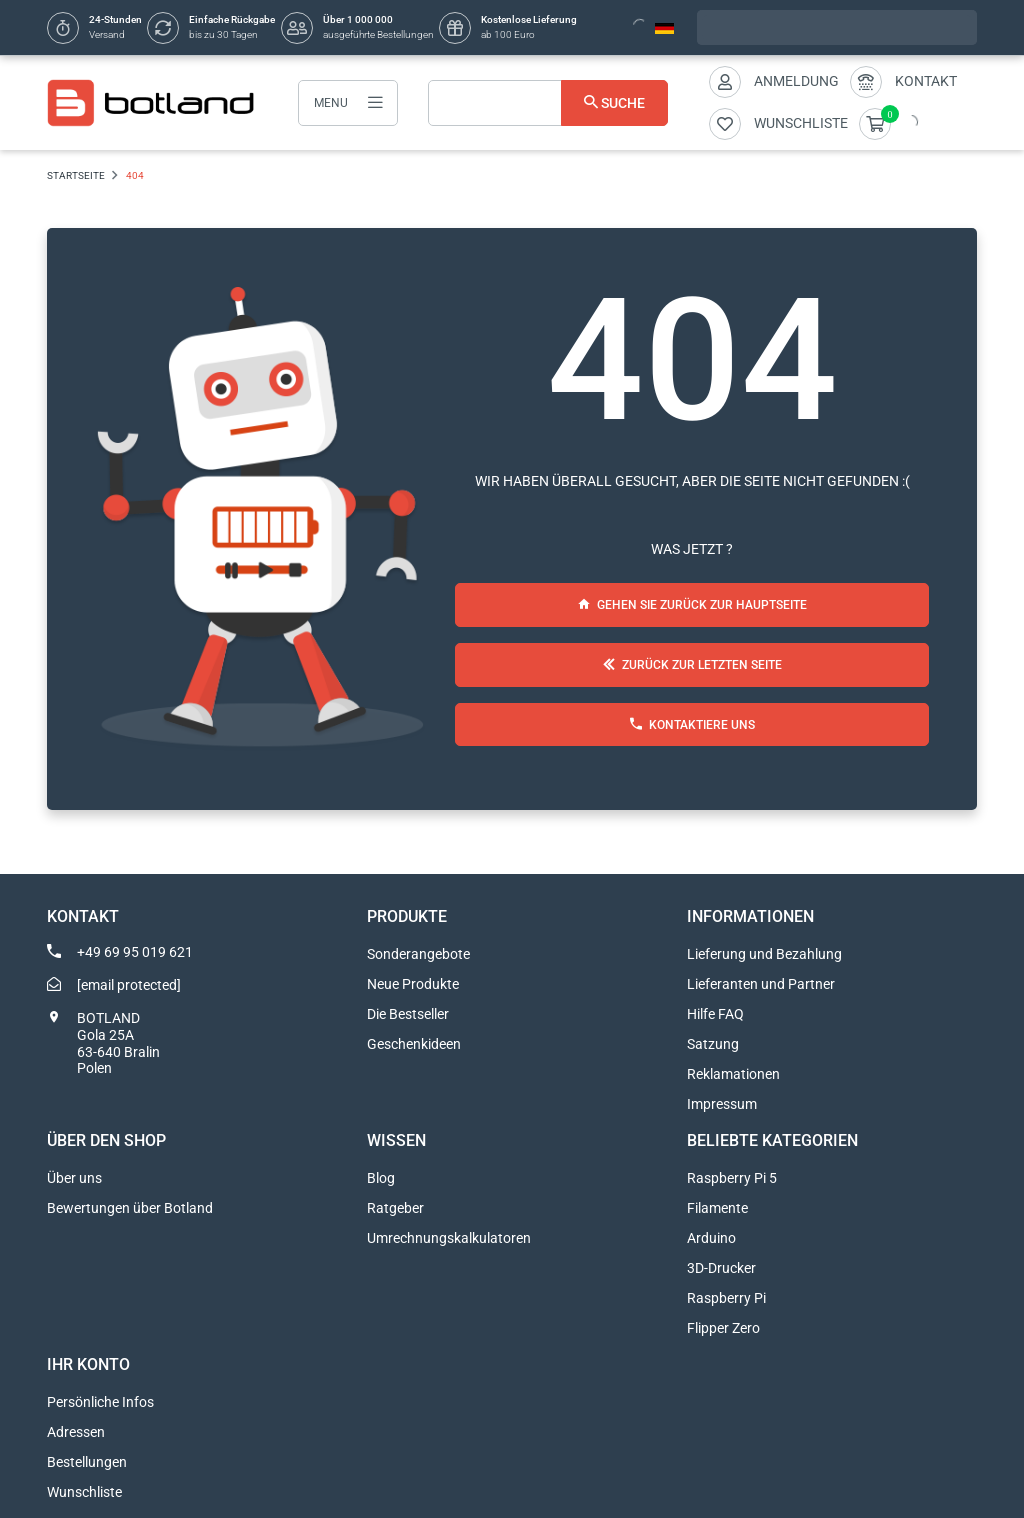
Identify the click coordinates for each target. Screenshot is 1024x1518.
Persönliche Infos (100, 1402)
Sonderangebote (418, 954)
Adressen (76, 1432)
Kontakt (926, 81)
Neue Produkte (413, 984)
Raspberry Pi (726, 1298)
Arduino (711, 1238)
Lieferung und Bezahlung (764, 954)
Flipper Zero (723, 1328)
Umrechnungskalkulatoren (449, 1238)
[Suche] (548, 103)
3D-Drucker (721, 1268)
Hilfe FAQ (715, 1014)
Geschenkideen (414, 1044)
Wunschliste (84, 1492)
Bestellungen (87, 1462)
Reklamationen (733, 1074)
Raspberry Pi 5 (732, 1178)
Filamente (717, 1208)
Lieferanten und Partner (761, 984)
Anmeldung (796, 81)
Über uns (74, 1178)
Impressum (722, 1104)
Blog (381, 1178)
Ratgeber (395, 1208)
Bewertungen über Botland (130, 1208)
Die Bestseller (408, 1014)
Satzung (713, 1044)
